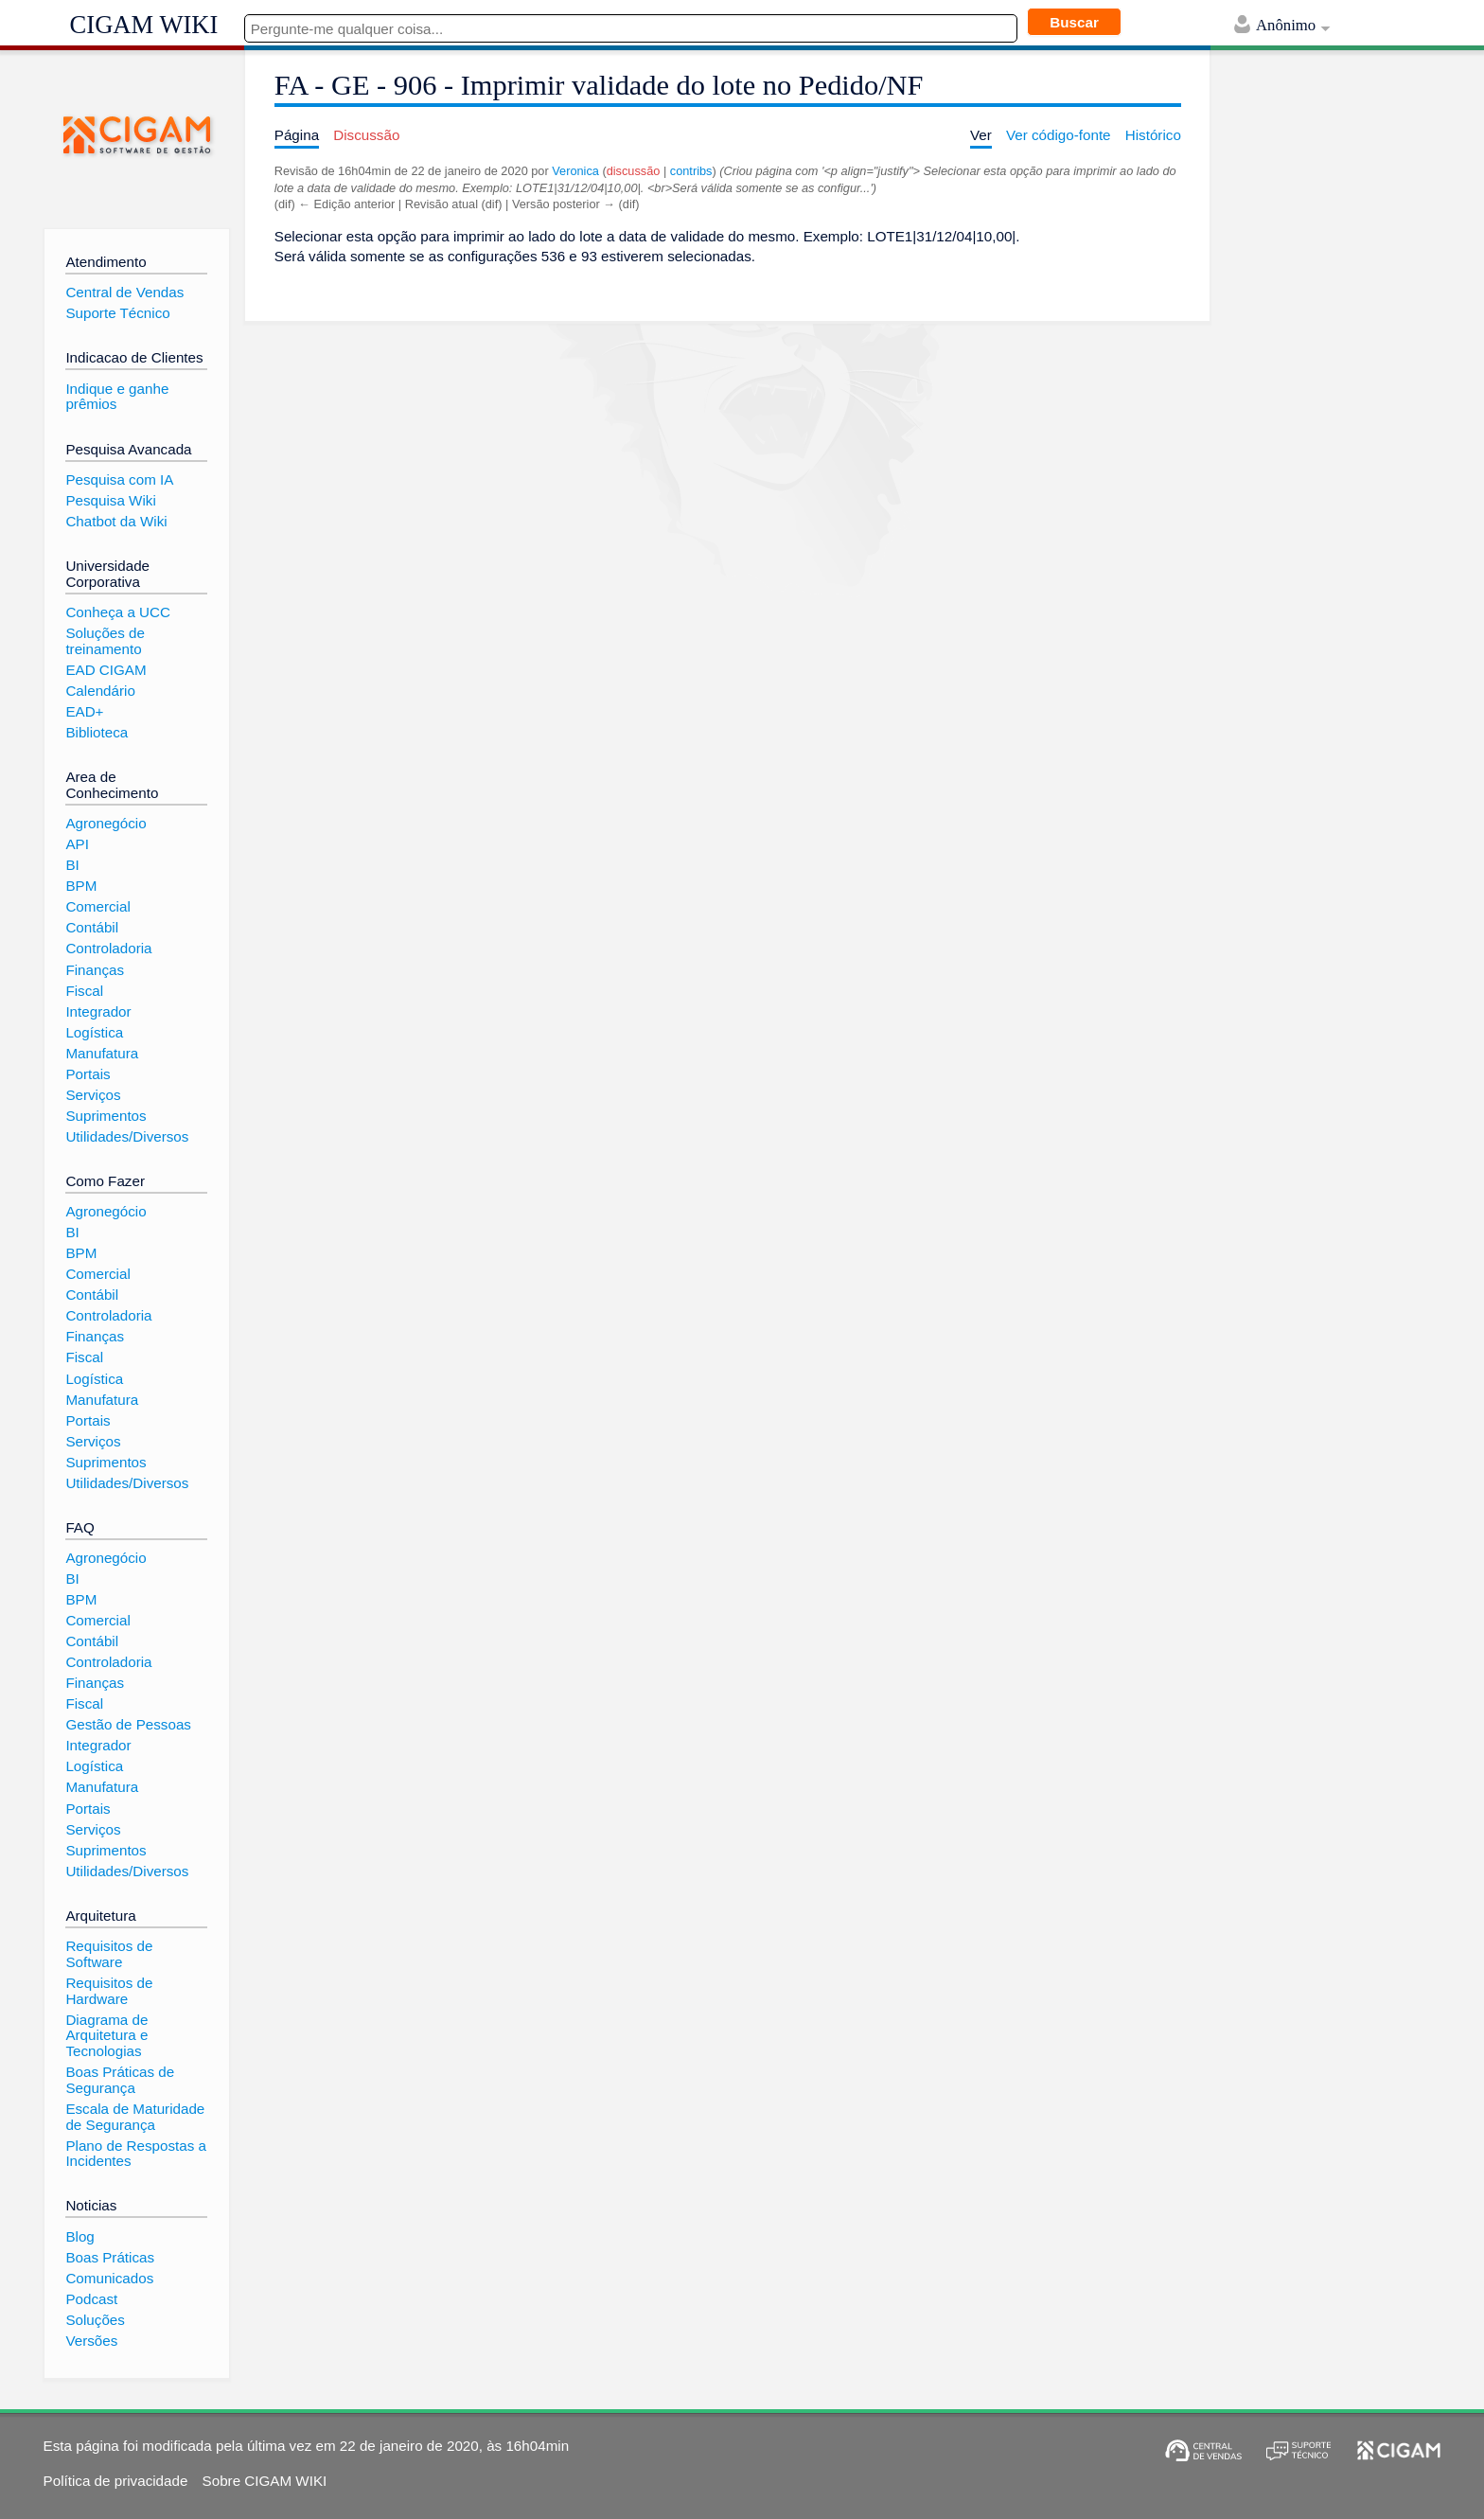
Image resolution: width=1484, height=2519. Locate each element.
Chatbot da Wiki (116, 521)
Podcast (91, 2299)
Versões (91, 2341)
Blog (79, 2236)
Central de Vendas (124, 292)
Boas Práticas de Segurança (119, 2080)
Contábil (91, 927)
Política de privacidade (116, 2481)
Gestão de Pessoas (128, 1724)
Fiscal (84, 991)
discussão (634, 171)
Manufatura (101, 1053)
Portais (87, 1074)
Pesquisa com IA (119, 479)
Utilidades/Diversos (126, 1136)
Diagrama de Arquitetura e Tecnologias (106, 2035)
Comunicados (109, 2278)
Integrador (98, 1011)
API (76, 844)
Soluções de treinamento (105, 641)
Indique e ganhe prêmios (116, 397)
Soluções (94, 2320)
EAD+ (84, 711)
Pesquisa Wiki (110, 500)
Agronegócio (105, 823)
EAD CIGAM (105, 670)
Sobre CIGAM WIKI (265, 2481)
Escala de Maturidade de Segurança (134, 2117)
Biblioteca (96, 732)
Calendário (99, 691)
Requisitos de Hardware (108, 1991)
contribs (691, 171)
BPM (81, 886)
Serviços (92, 1095)
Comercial (97, 906)
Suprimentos (105, 1116)
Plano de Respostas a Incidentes (135, 2154)
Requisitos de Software (108, 1954)
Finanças (94, 970)
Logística (94, 1032)
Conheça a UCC (117, 612)
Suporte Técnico (117, 313)
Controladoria (108, 948)
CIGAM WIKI (144, 24)
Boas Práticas (109, 2257)
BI (72, 865)
